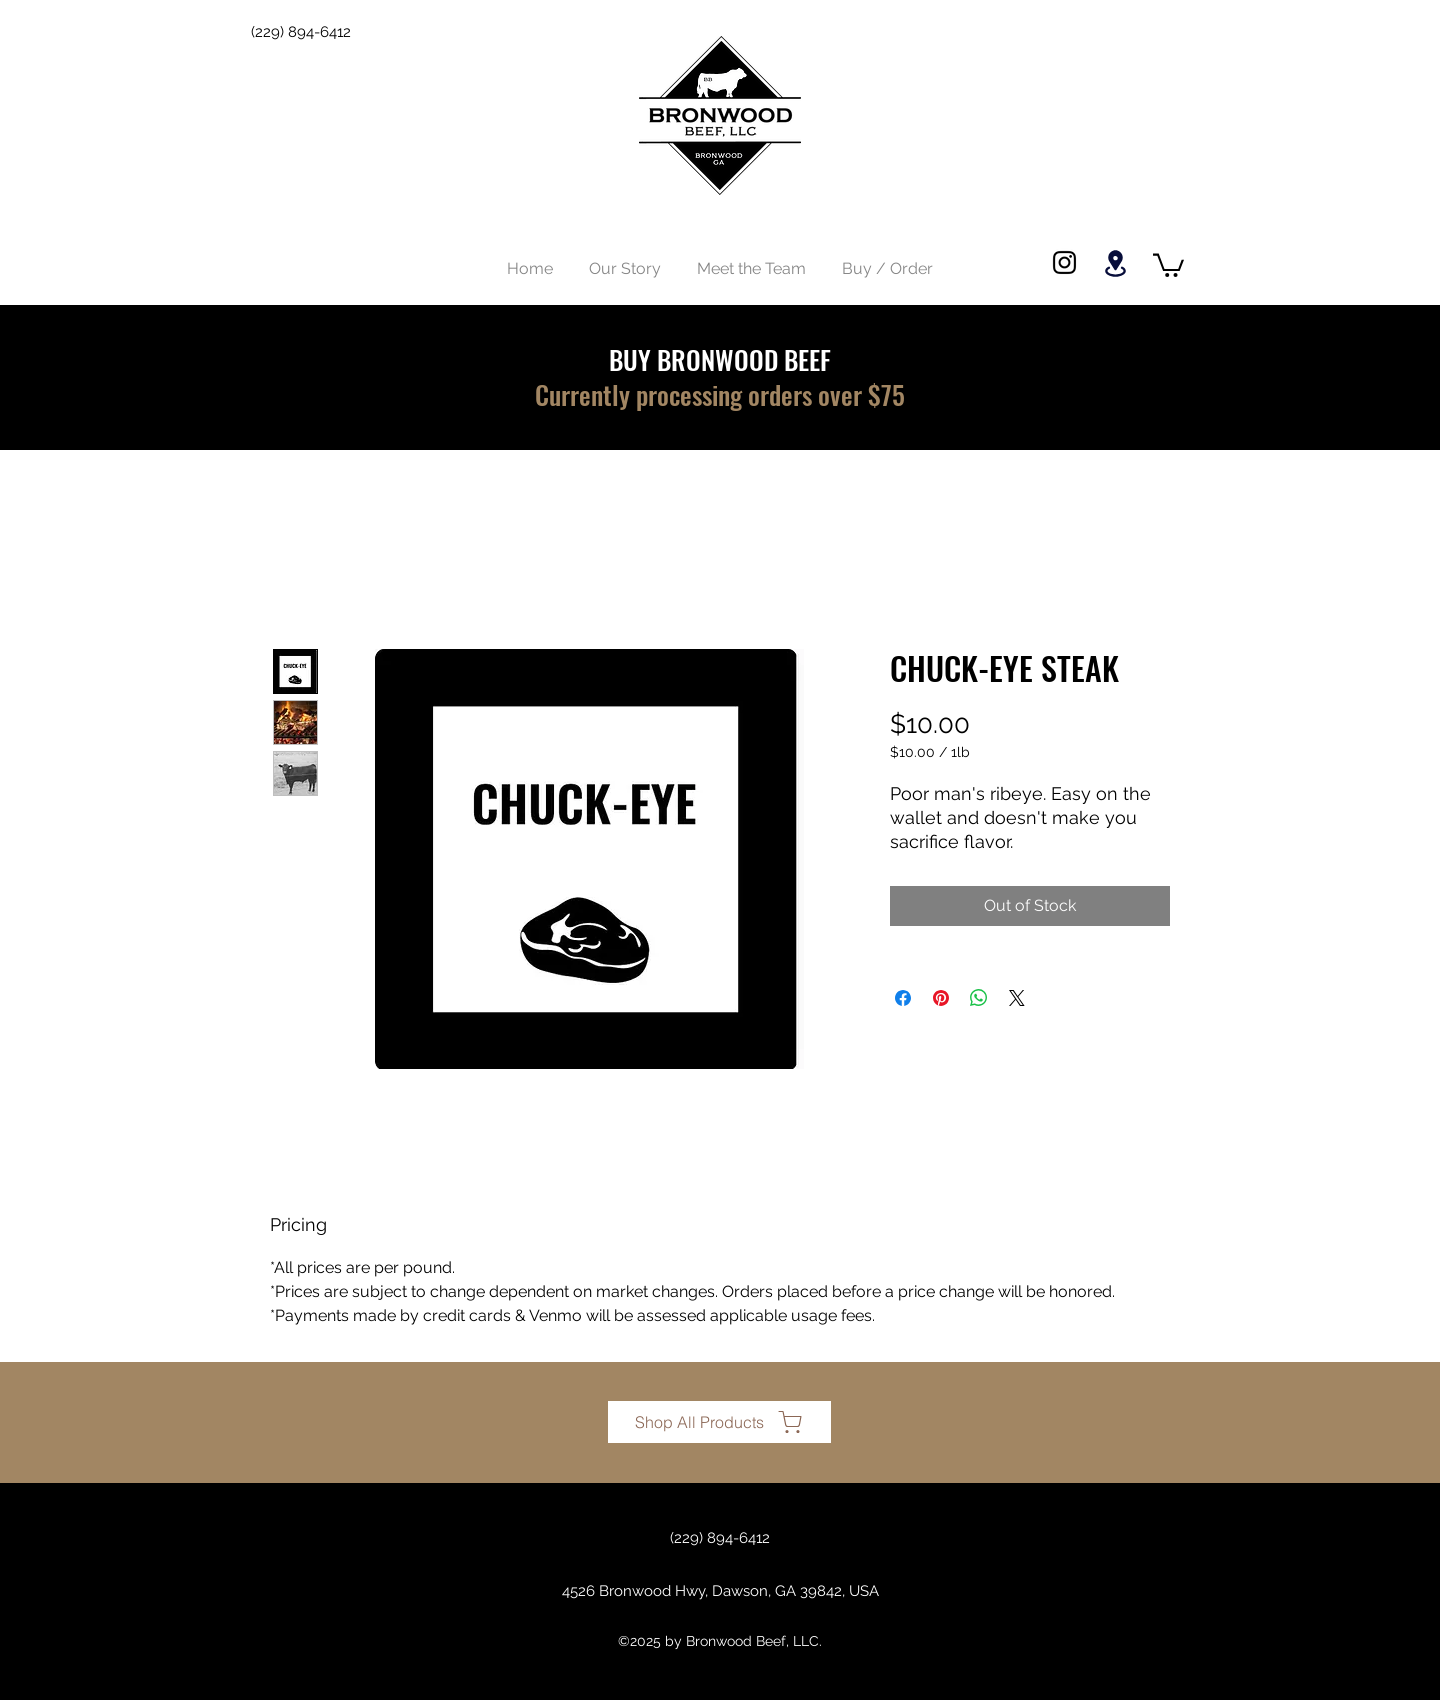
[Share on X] (1017, 998)
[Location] (1115, 263)
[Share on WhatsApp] (979, 998)
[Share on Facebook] (903, 998)
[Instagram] (1064, 262)
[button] (1168, 264)
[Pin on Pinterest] (941, 998)
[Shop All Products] (719, 1422)
